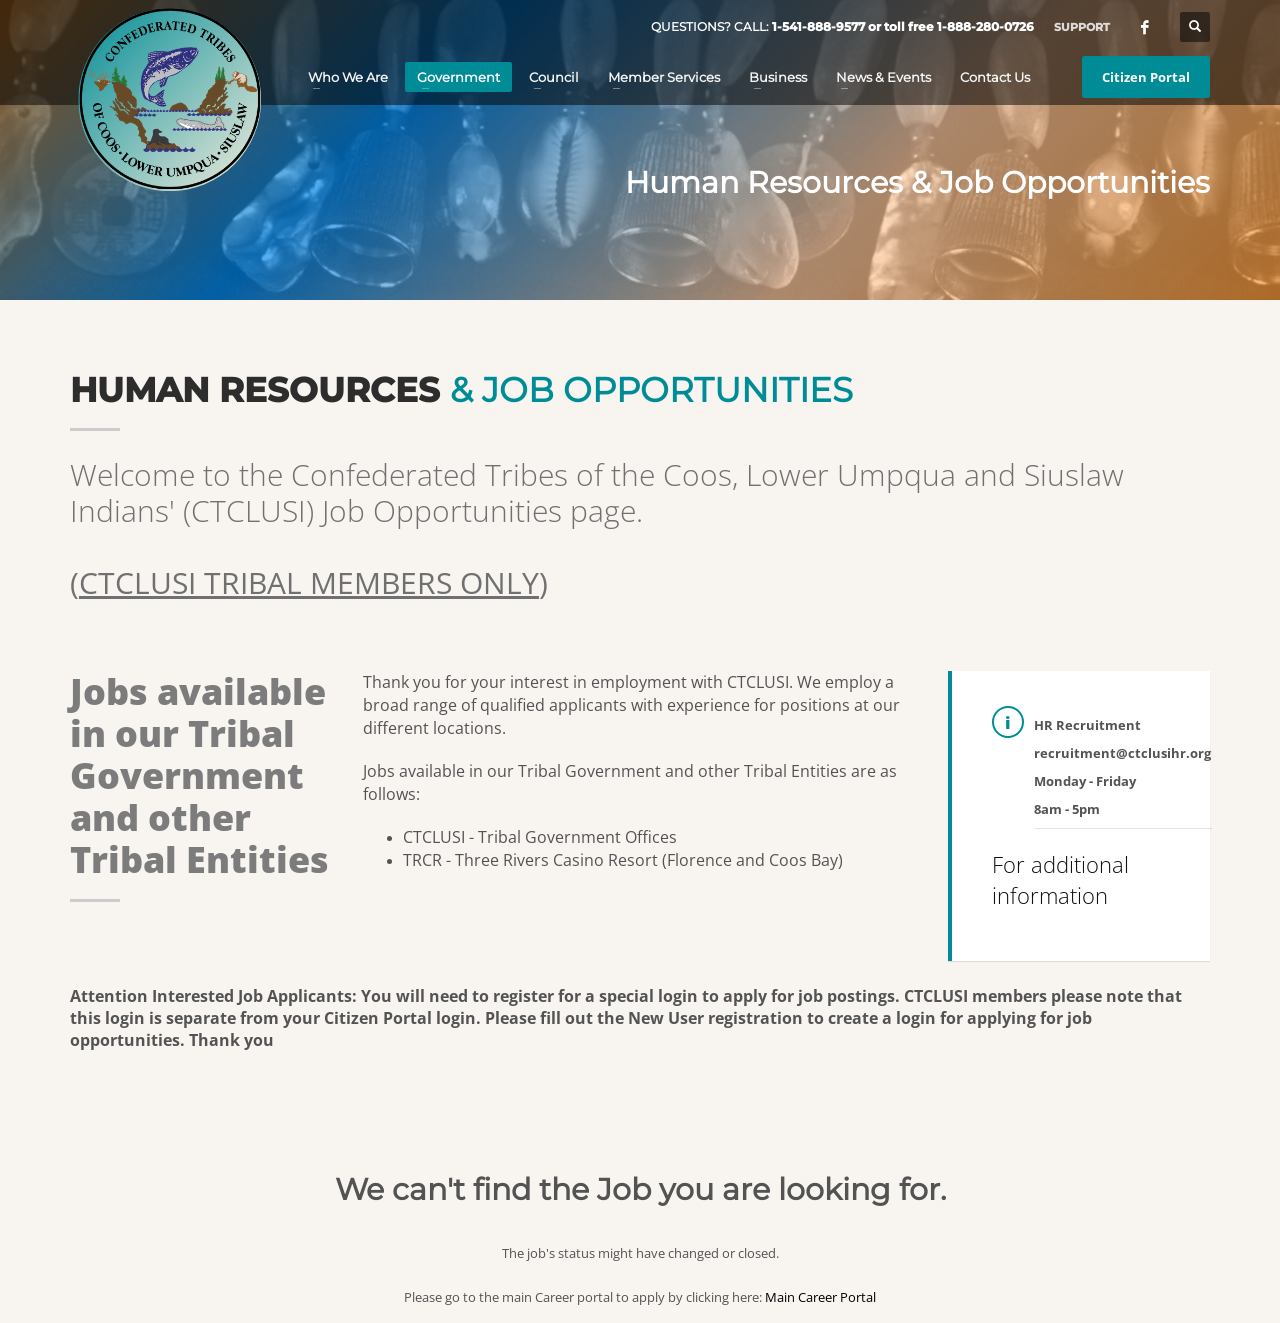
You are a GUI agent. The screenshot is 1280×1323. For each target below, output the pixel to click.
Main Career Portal (820, 1297)
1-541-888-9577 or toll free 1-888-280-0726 (903, 26)
